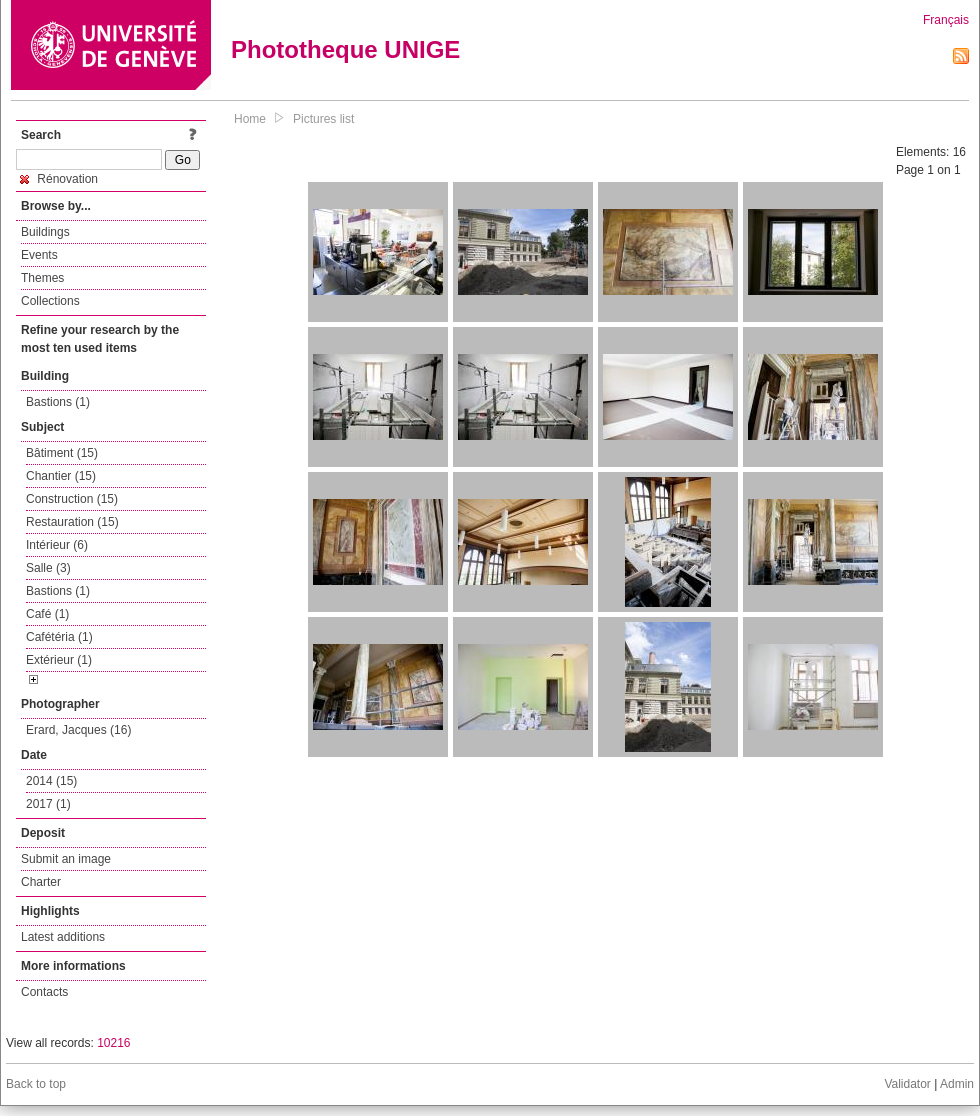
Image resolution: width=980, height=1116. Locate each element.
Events (39, 255)
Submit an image (66, 859)
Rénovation (59, 179)
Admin (957, 1084)
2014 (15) (51, 781)
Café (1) (47, 614)
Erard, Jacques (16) (78, 730)
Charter (41, 882)
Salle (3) (48, 568)
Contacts (44, 992)
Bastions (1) (58, 402)
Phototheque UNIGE (345, 49)
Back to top (36, 1084)
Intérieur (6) (57, 545)
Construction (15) (72, 499)
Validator (907, 1084)
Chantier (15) (61, 476)
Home (250, 119)
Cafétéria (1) (59, 637)
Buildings (45, 232)
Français (946, 20)
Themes (42, 278)
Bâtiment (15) (62, 453)
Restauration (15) (72, 522)
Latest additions (63, 937)
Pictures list (323, 119)
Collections (50, 301)
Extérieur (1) (59, 660)
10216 (113, 1043)
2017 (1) (48, 804)
